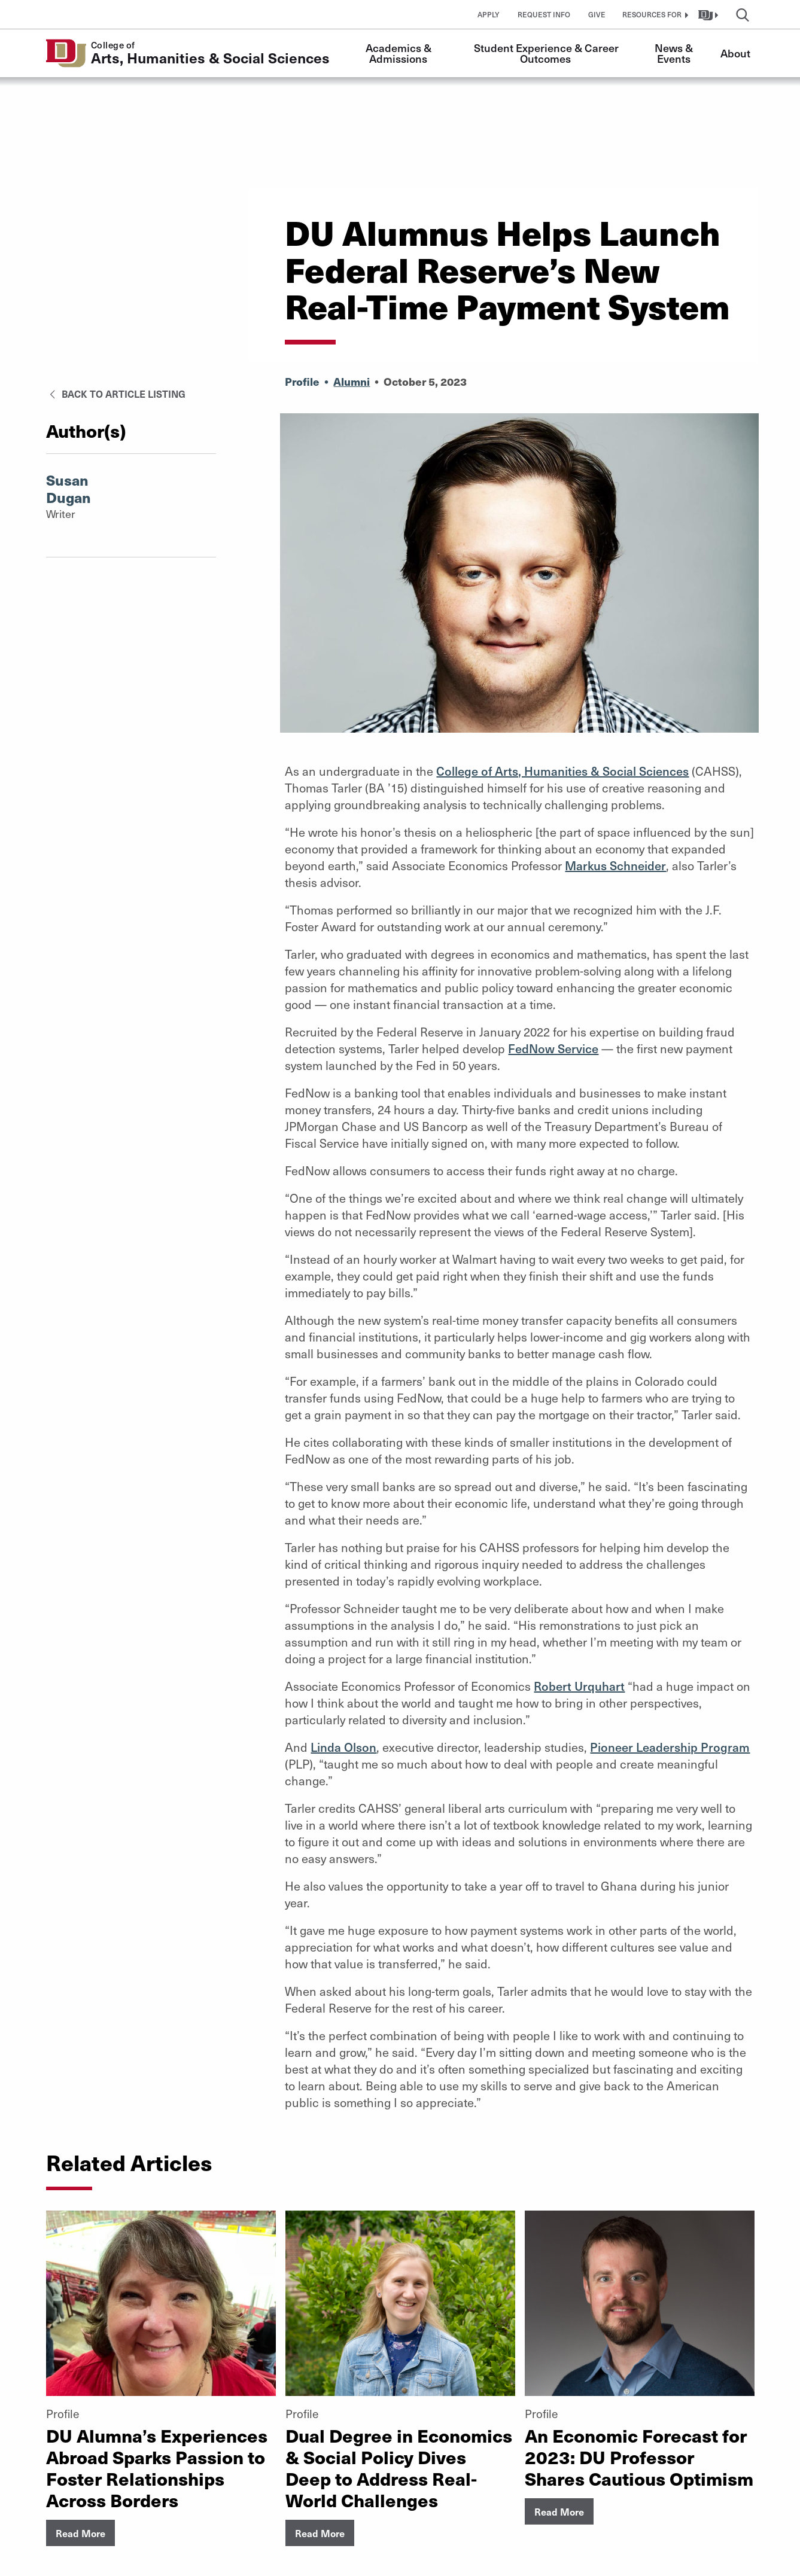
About (735, 52)
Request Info (544, 14)
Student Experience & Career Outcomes (547, 53)
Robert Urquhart (579, 1686)
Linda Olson (343, 1747)
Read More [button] (80, 2533)
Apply (488, 14)
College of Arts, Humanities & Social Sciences (562, 771)
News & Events (675, 53)
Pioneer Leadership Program (670, 1747)
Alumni (351, 381)
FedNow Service (553, 1048)
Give (597, 14)
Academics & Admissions (400, 53)
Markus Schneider (615, 865)
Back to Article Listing (115, 393)
